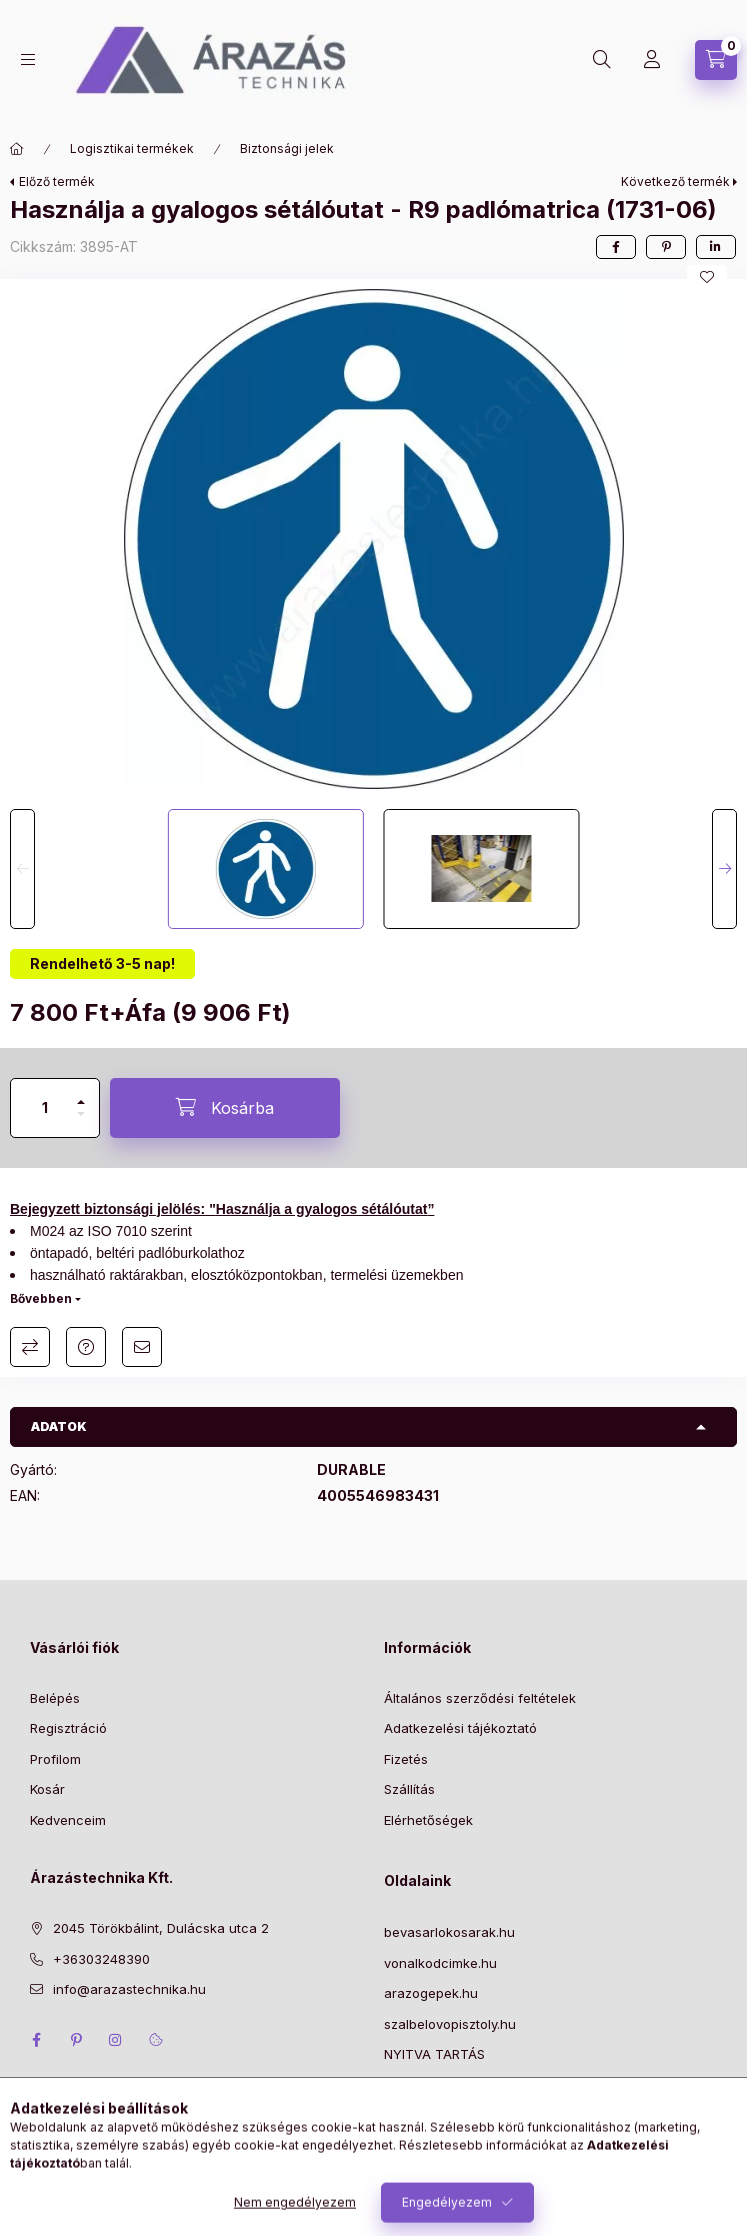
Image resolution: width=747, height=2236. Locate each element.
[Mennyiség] (45, 1108)
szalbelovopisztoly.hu (450, 2024)
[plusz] (81, 1093)
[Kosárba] (225, 1108)
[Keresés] (602, 60)
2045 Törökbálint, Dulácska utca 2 (161, 1928)
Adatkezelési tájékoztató (460, 1728)
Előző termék (57, 181)
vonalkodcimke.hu (440, 1963)
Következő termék (675, 181)
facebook (36, 2040)
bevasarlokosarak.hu (449, 1932)
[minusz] (81, 1122)
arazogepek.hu (431, 1993)
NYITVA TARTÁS (434, 2054)
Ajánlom (142, 1347)
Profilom (55, 1759)
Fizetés (406, 1759)
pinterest (76, 2040)
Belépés (55, 1698)
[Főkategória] (17, 149)
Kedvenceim (68, 1820)
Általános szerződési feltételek (480, 1698)
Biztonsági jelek (287, 148)
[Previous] (22, 869)
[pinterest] (666, 247)
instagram (116, 2040)
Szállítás (409, 1789)
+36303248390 (101, 1959)
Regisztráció (68, 1728)
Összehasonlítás (30, 1347)
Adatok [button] (59, 1426)
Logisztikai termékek (132, 148)
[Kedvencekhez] (707, 277)
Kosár (47, 1789)
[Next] (724, 869)
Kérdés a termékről (86, 1347)
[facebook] (616, 247)
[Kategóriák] (28, 59)
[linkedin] (716, 247)
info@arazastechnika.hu (129, 1989)
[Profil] (652, 60)
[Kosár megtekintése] (716, 60)
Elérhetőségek (428, 1820)
